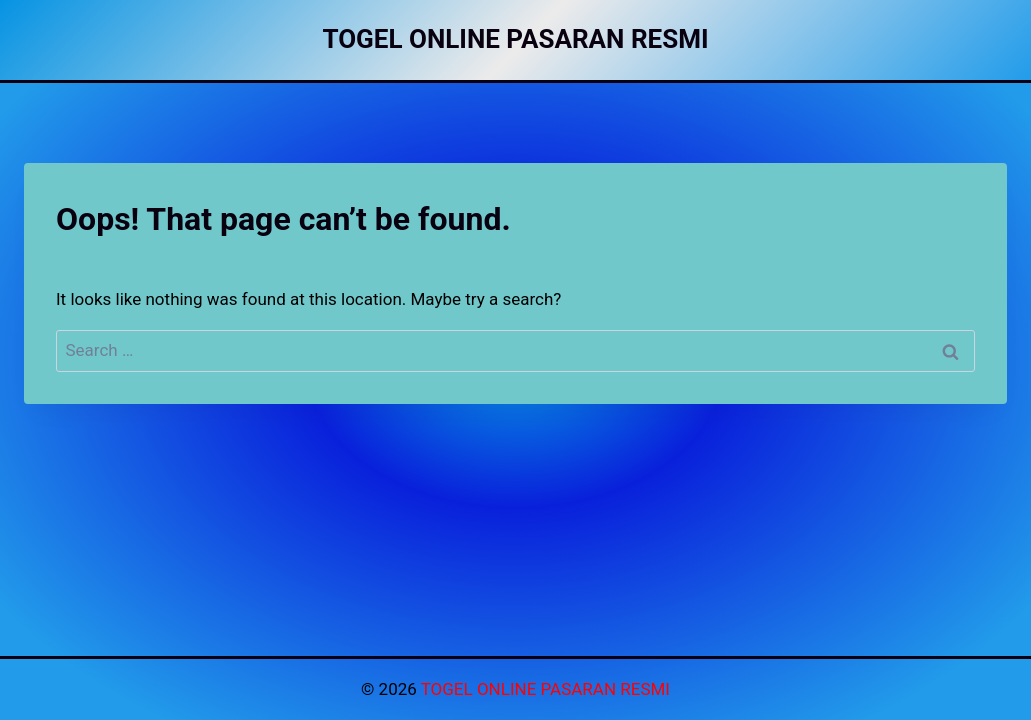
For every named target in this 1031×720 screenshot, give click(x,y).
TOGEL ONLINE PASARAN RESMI (545, 689)
